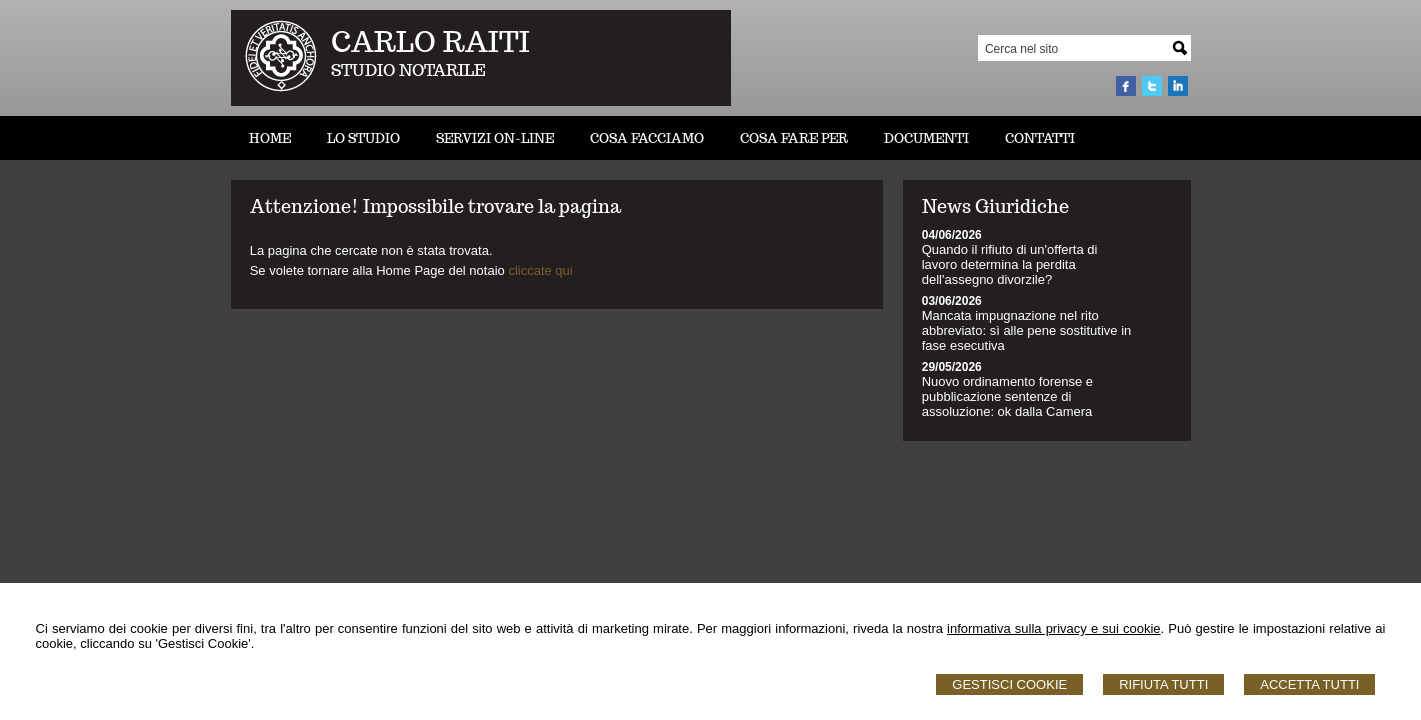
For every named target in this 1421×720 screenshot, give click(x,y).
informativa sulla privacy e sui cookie (1054, 628)
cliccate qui (540, 270)
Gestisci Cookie (1009, 684)
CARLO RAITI (430, 41)
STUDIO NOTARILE (408, 70)
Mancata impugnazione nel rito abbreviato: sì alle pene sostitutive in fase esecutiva (1027, 330)
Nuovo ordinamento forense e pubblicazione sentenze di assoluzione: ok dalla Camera (1007, 396)
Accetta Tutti (1309, 684)
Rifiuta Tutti (1163, 684)
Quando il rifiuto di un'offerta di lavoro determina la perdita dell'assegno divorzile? (1010, 264)
